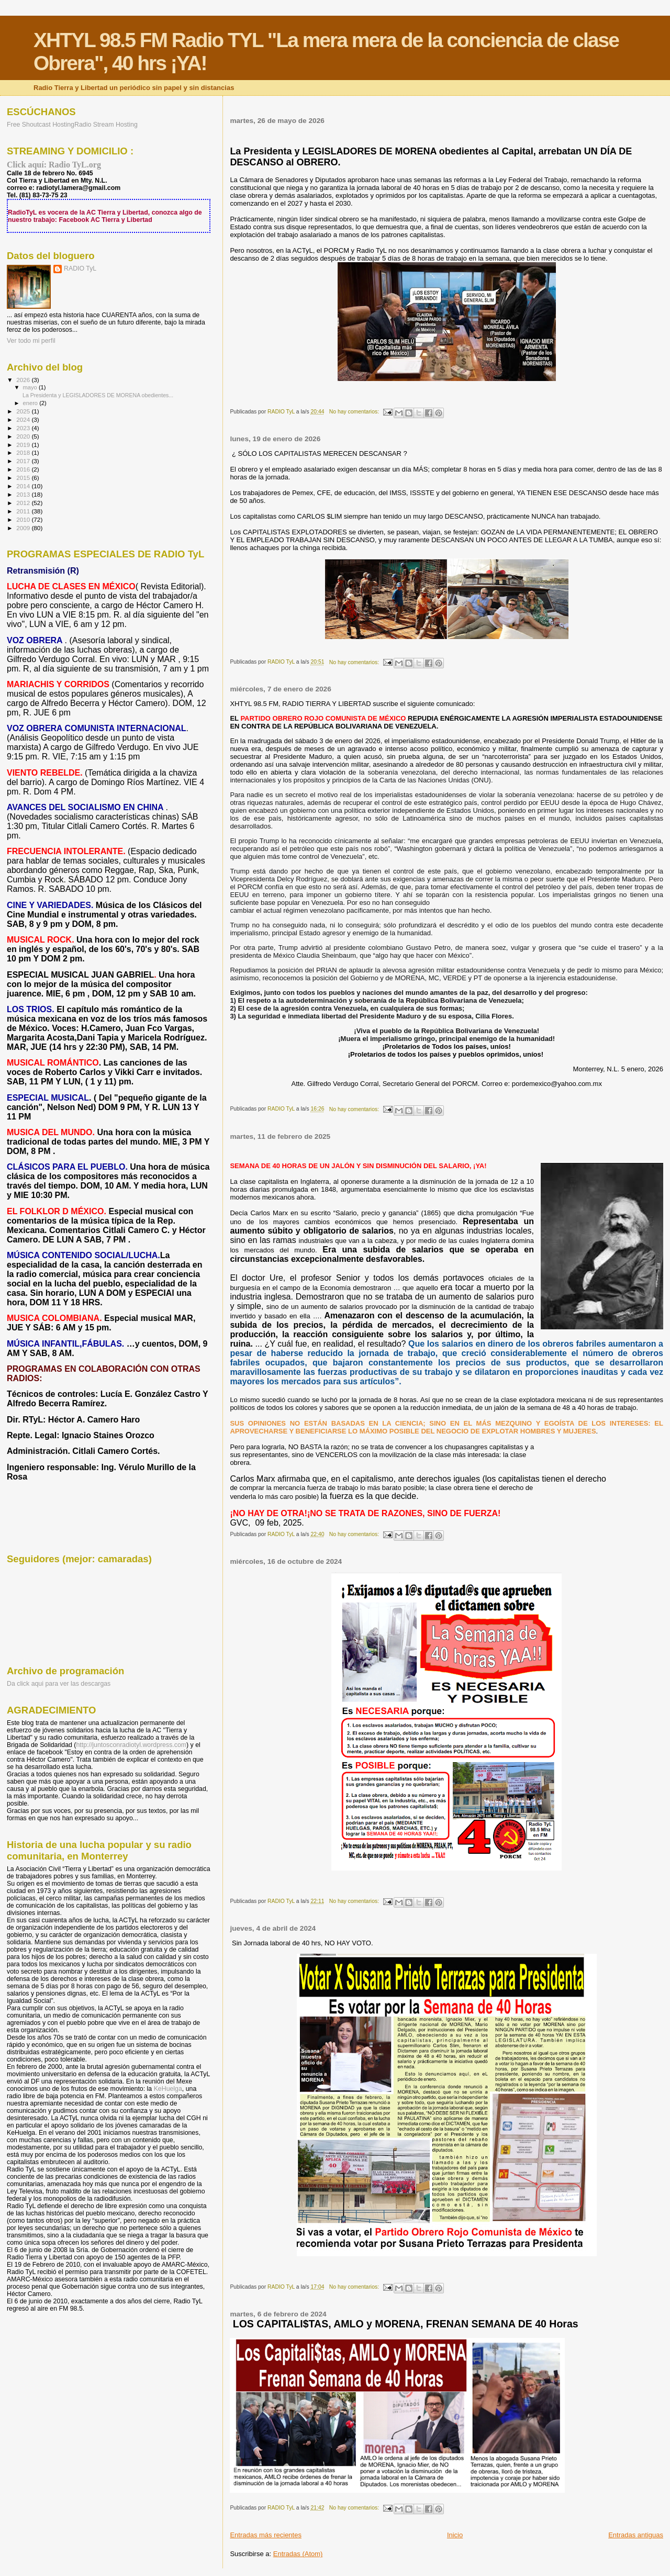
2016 (23, 469)
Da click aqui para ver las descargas (58, 1683)
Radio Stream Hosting (106, 124)
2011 (23, 511)
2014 (23, 486)
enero (31, 403)
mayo (31, 387)
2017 (23, 460)
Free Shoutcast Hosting (40, 124)
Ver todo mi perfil (31, 340)
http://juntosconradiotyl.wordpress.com (131, 1745)
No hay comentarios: (355, 412)
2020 (23, 436)
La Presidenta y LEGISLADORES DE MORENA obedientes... (97, 395)
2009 (23, 527)
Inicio (455, 2535)
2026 (23, 379)
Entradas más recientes (266, 2535)
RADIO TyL (80, 268)
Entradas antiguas (635, 2535)
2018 (23, 452)
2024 (23, 419)
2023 (23, 427)
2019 (23, 444)
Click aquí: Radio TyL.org (54, 164)
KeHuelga (168, 2088)
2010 (23, 519)
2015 (23, 477)
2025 (23, 411)
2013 (23, 494)
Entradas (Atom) (298, 2554)
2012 (23, 502)
